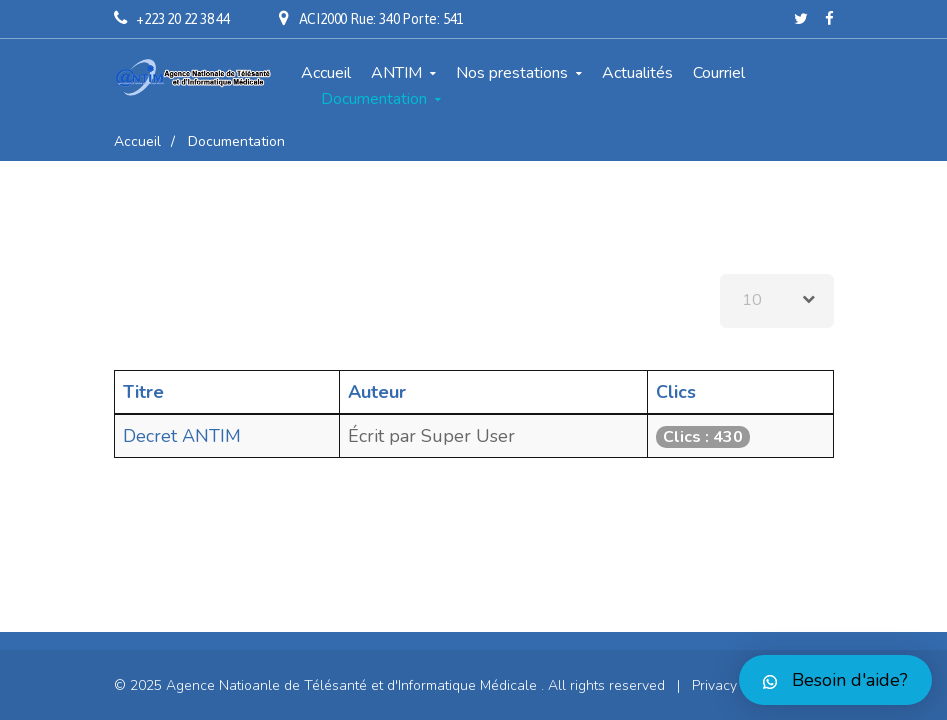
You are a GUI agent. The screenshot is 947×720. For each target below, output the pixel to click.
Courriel (719, 73)
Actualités (637, 73)
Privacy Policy (735, 685)
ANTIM (396, 73)
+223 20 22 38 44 (183, 19)
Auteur (377, 392)
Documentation (374, 99)
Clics (676, 392)
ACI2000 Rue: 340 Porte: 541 (381, 19)
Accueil (326, 73)
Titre (143, 392)
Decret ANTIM (182, 436)
